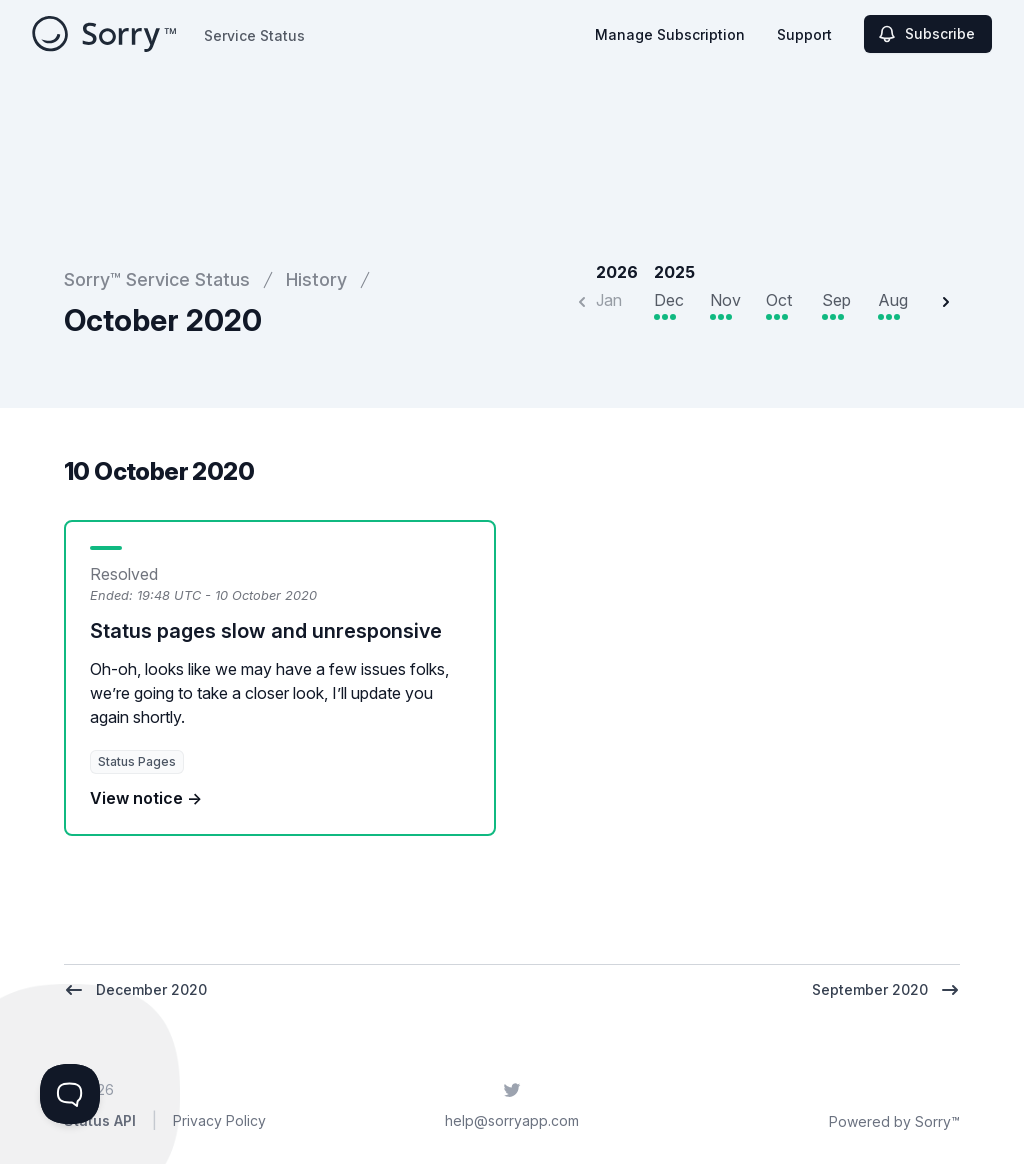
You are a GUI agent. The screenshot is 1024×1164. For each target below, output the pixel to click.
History (316, 279)
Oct (779, 300)
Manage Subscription (670, 34)
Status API (100, 1120)
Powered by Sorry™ (894, 1121)
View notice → (146, 798)
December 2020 (135, 990)
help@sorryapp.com (512, 1120)
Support (804, 34)
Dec (669, 300)
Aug (893, 300)
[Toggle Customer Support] (70, 1094)
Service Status (254, 35)
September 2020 (886, 990)
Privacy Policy (219, 1120)
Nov (725, 300)
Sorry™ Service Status (157, 279)
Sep (836, 300)
